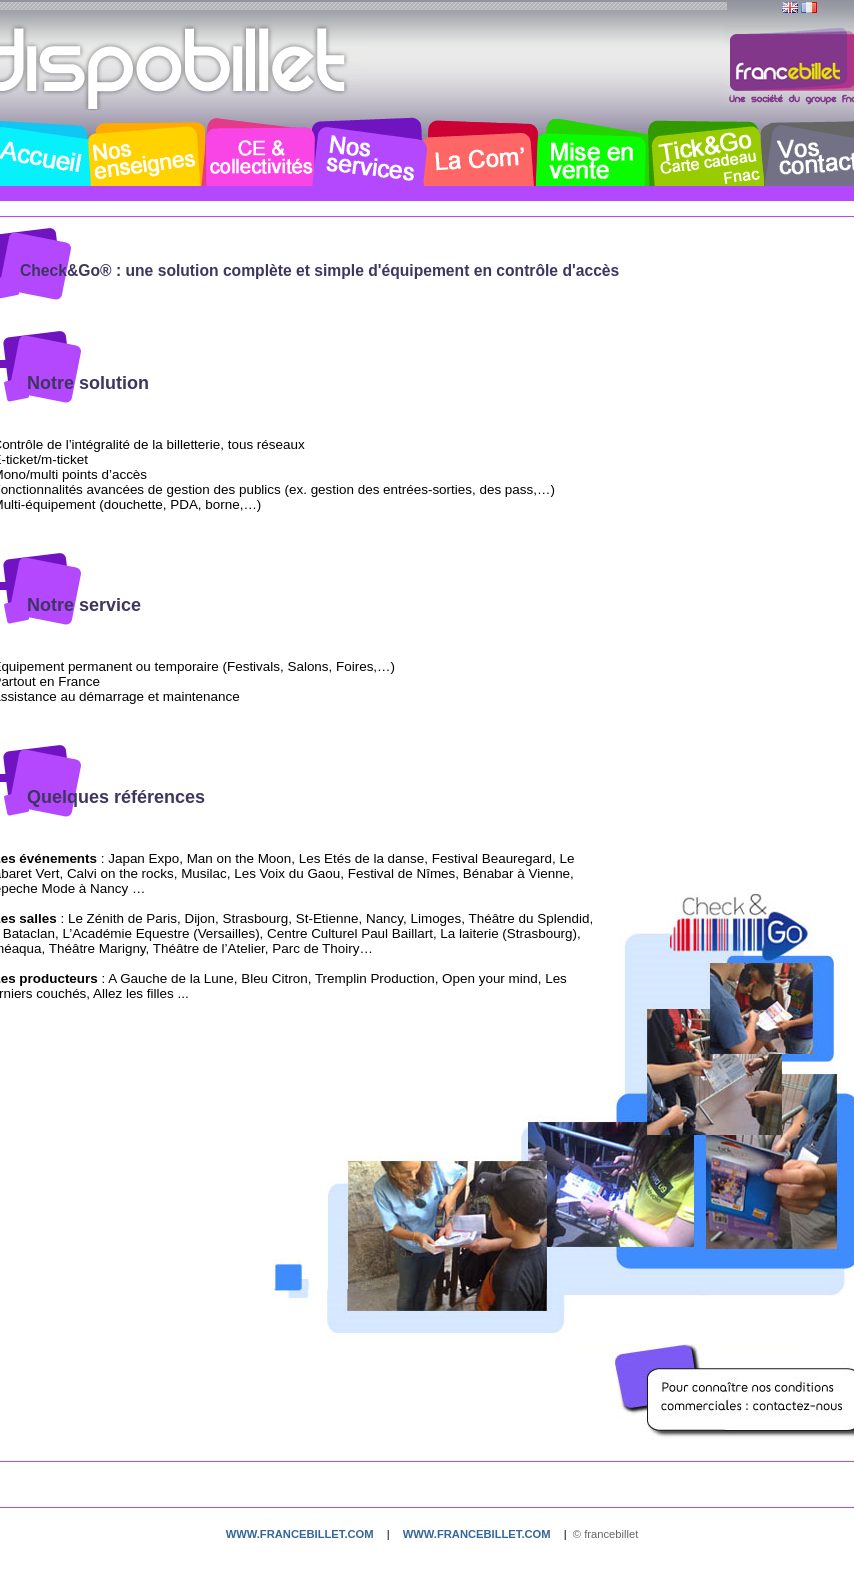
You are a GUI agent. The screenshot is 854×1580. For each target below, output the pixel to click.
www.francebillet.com (300, 1534)
